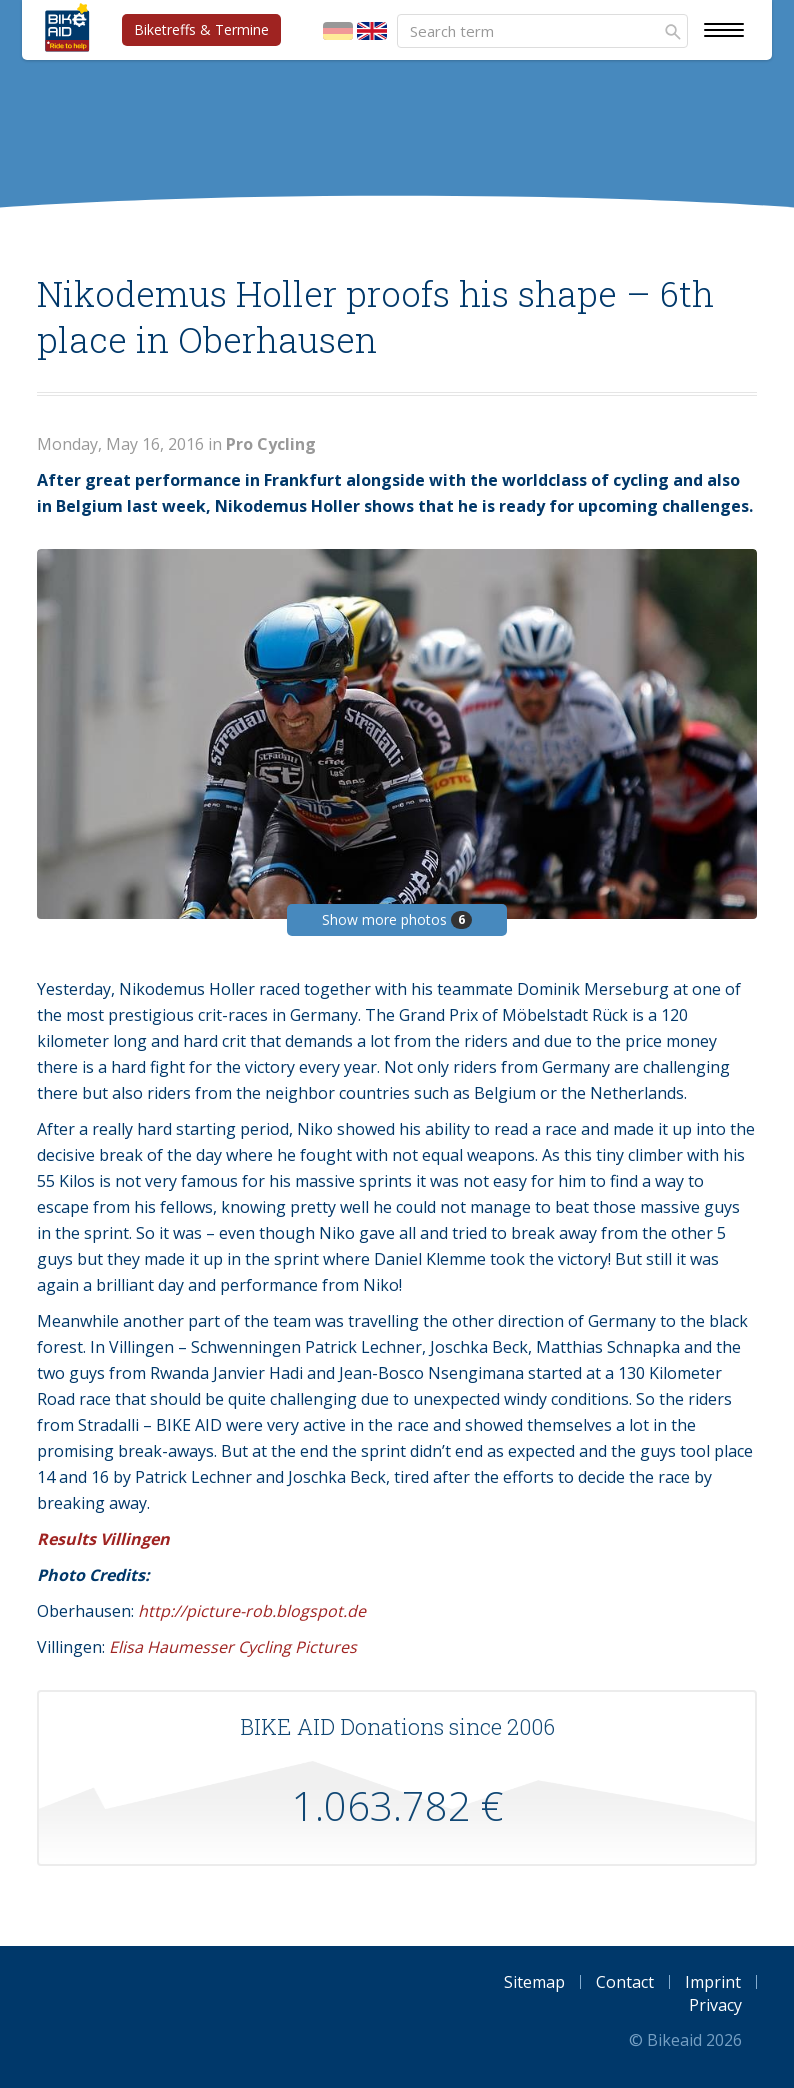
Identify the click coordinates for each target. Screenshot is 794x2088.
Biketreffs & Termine (201, 29)
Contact (625, 1982)
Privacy (715, 2005)
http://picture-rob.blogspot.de (252, 1611)
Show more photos (397, 919)
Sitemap (534, 1982)
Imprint (713, 1982)
